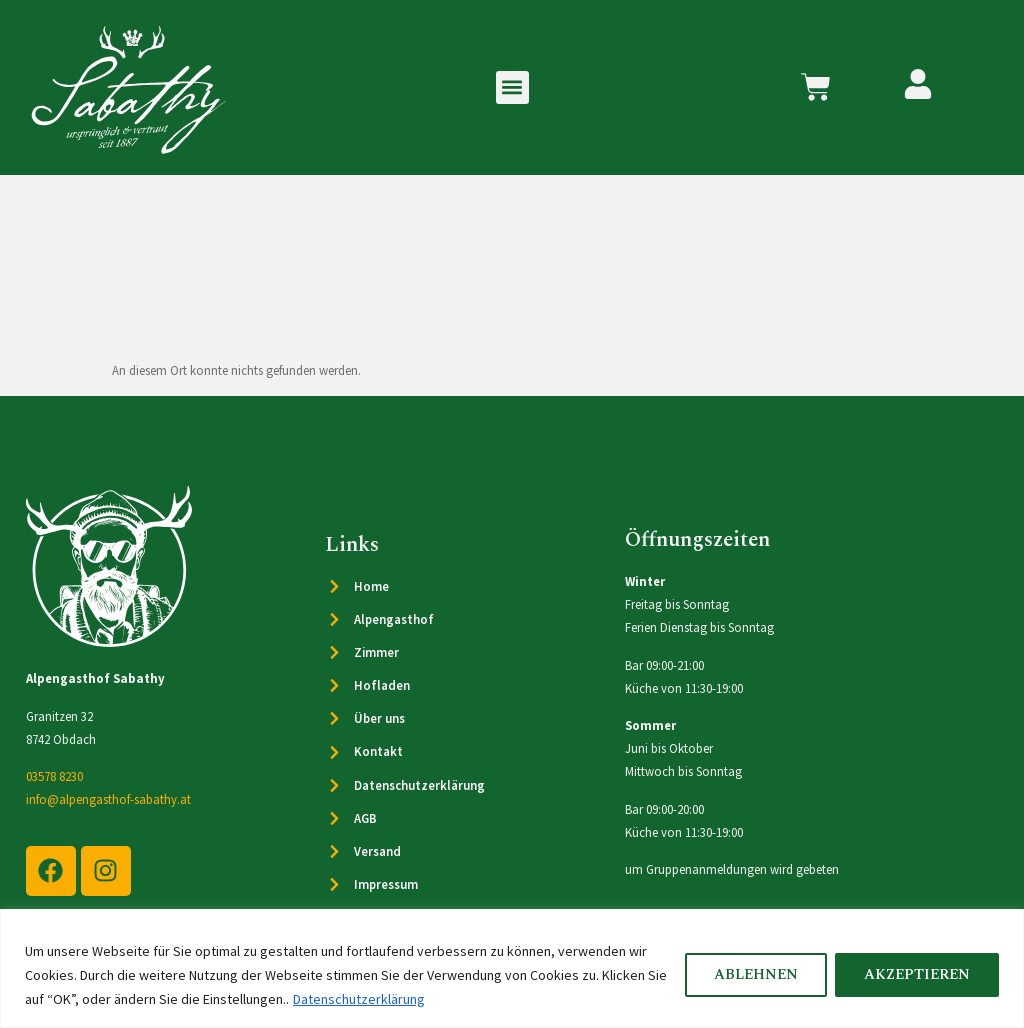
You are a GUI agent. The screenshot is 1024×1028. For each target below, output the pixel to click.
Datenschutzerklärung (359, 999)
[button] (512, 87)
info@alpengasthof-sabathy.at (108, 799)
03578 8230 (54, 776)
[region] (512, 968)
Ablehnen (756, 975)
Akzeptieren (917, 975)
